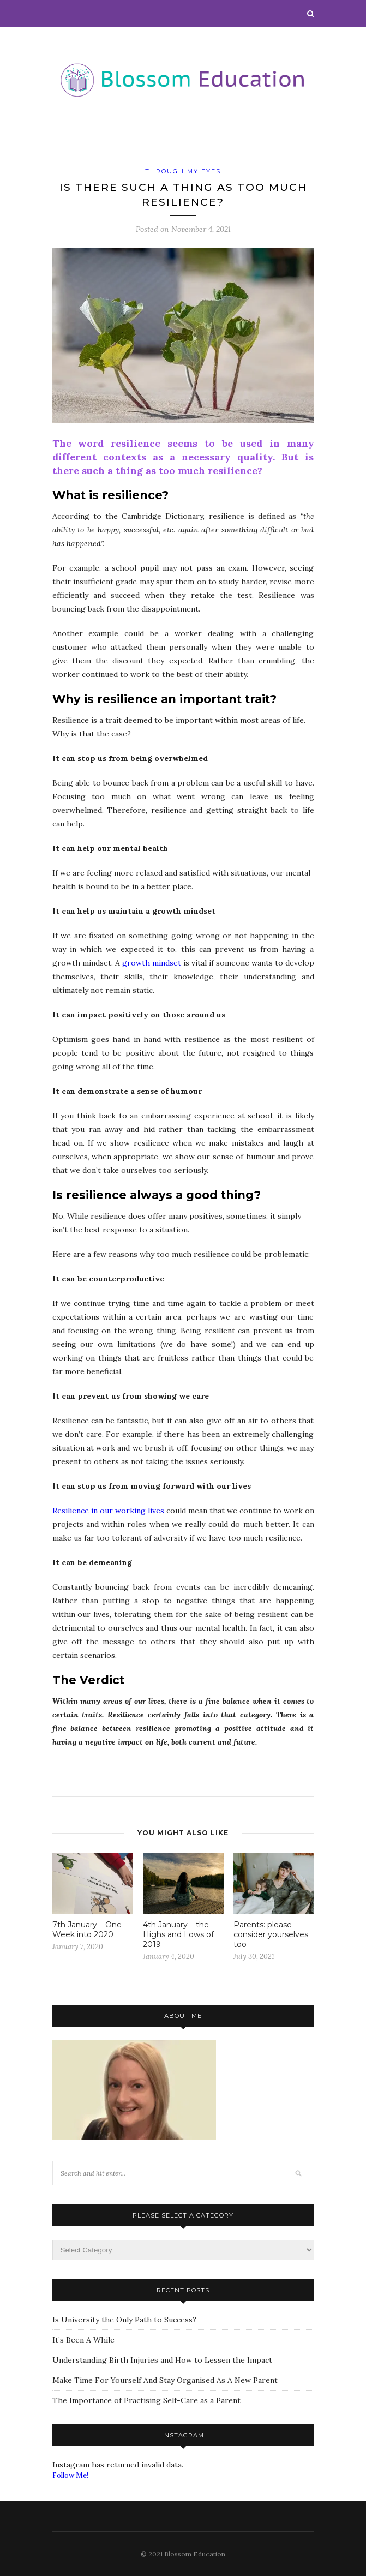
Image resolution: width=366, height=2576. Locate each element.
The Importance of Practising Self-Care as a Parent (146, 2400)
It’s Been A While (83, 2340)
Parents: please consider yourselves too (270, 1934)
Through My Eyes (183, 171)
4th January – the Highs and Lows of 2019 (178, 1934)
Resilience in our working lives (108, 1510)
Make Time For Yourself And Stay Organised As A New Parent (165, 2380)
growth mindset (151, 963)
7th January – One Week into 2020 (87, 1929)
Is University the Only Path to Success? (124, 2320)
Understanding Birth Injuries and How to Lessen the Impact (162, 2360)
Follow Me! (70, 2475)
